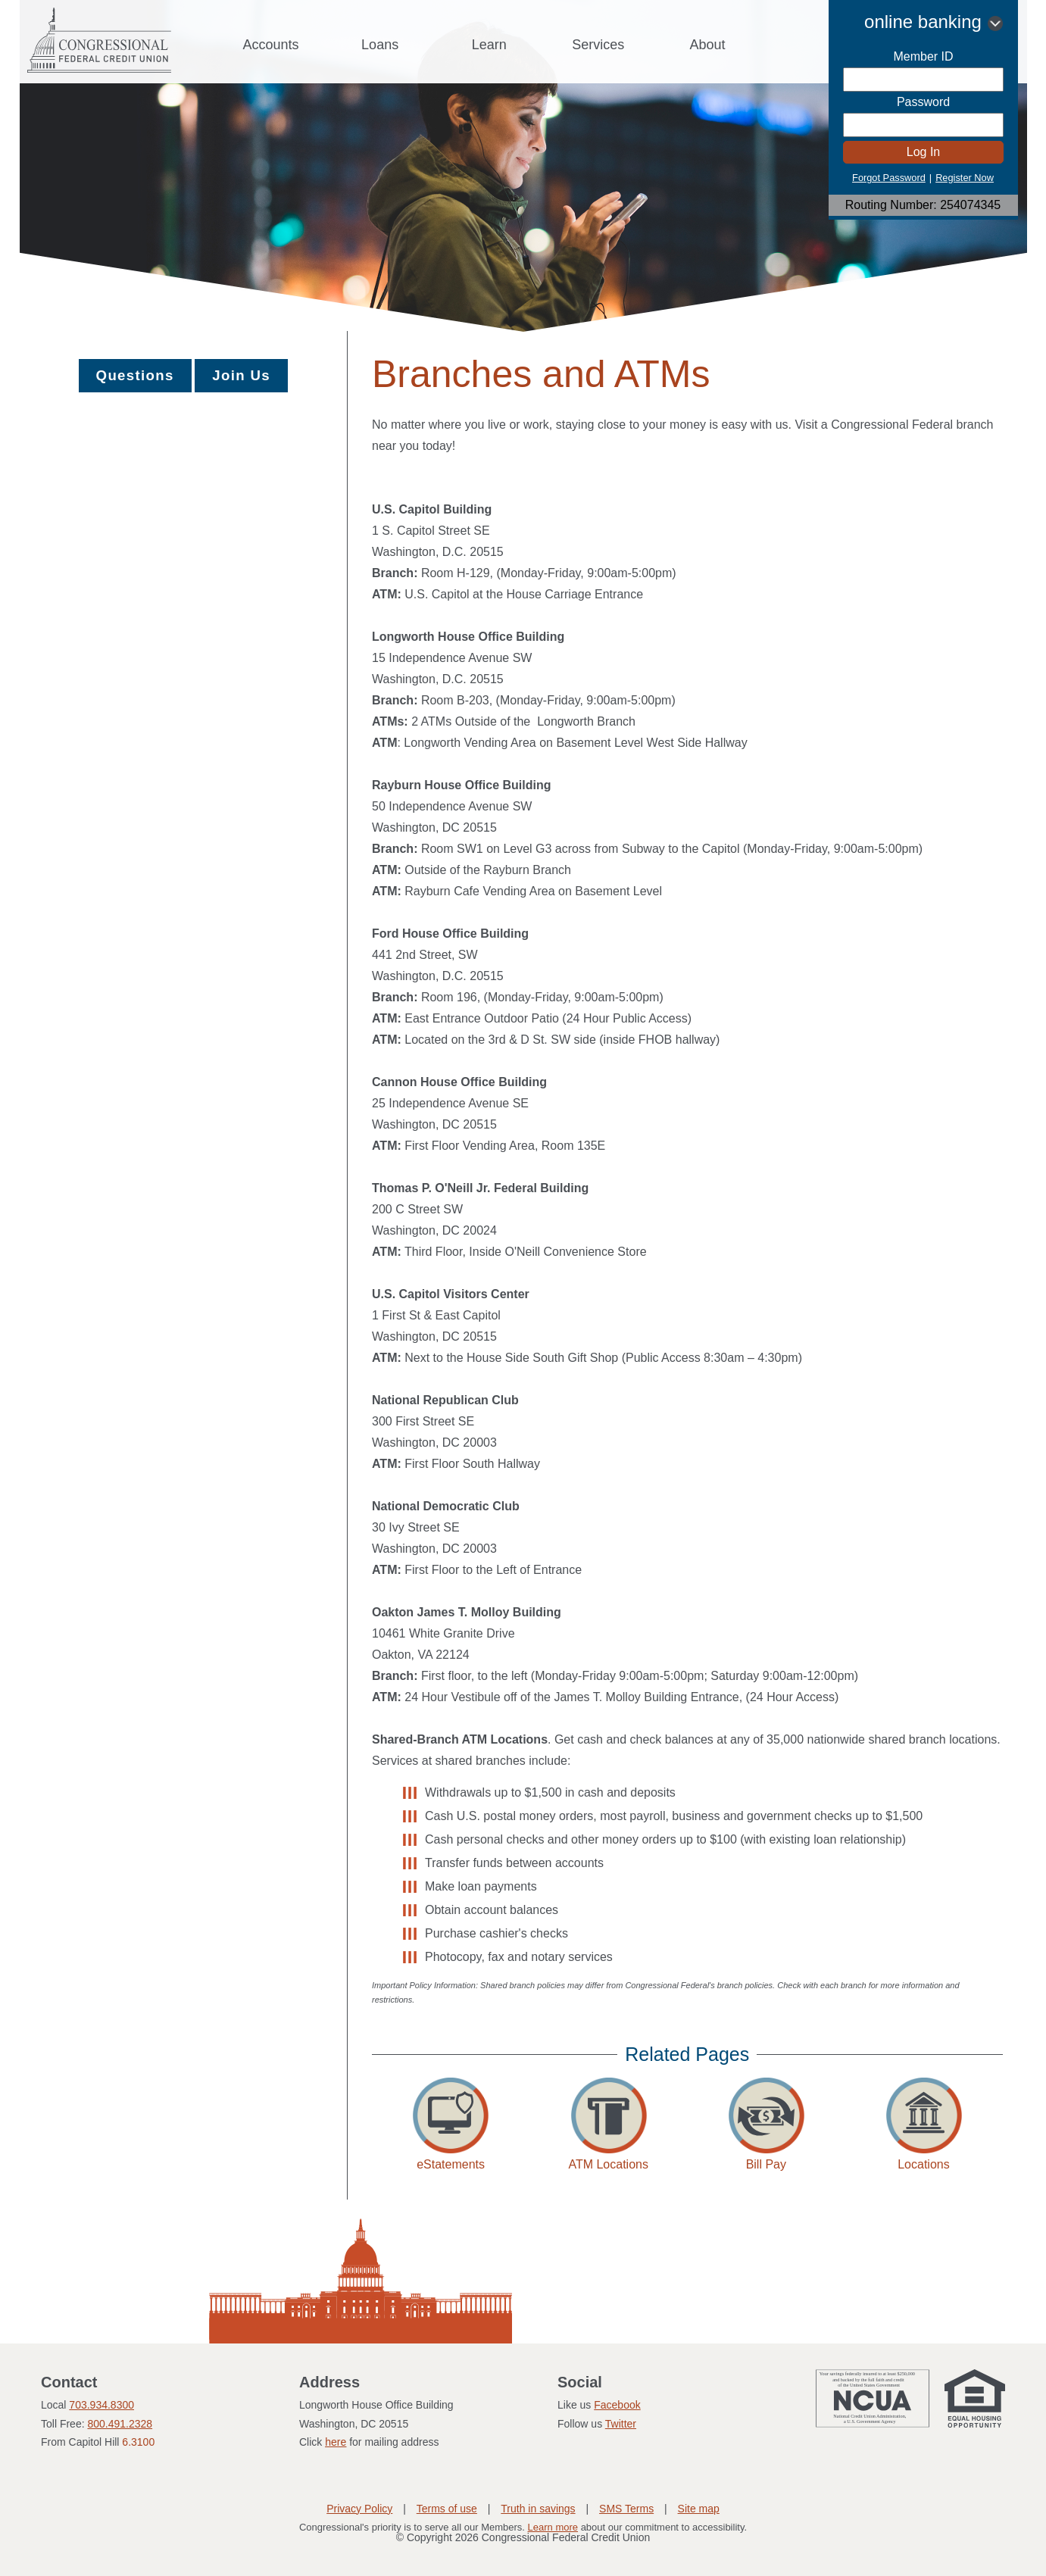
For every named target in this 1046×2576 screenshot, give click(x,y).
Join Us (241, 375)
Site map (699, 2508)
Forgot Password (889, 177)
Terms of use (447, 2508)
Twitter (620, 2424)
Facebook (617, 2405)
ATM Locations (608, 2164)
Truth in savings (538, 2508)
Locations (924, 2164)
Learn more (553, 2527)
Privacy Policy (359, 2508)
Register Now (964, 177)
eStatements (451, 2164)
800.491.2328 (119, 2424)
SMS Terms (626, 2508)
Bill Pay (766, 2164)
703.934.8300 (101, 2405)
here (335, 2442)
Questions (135, 375)
